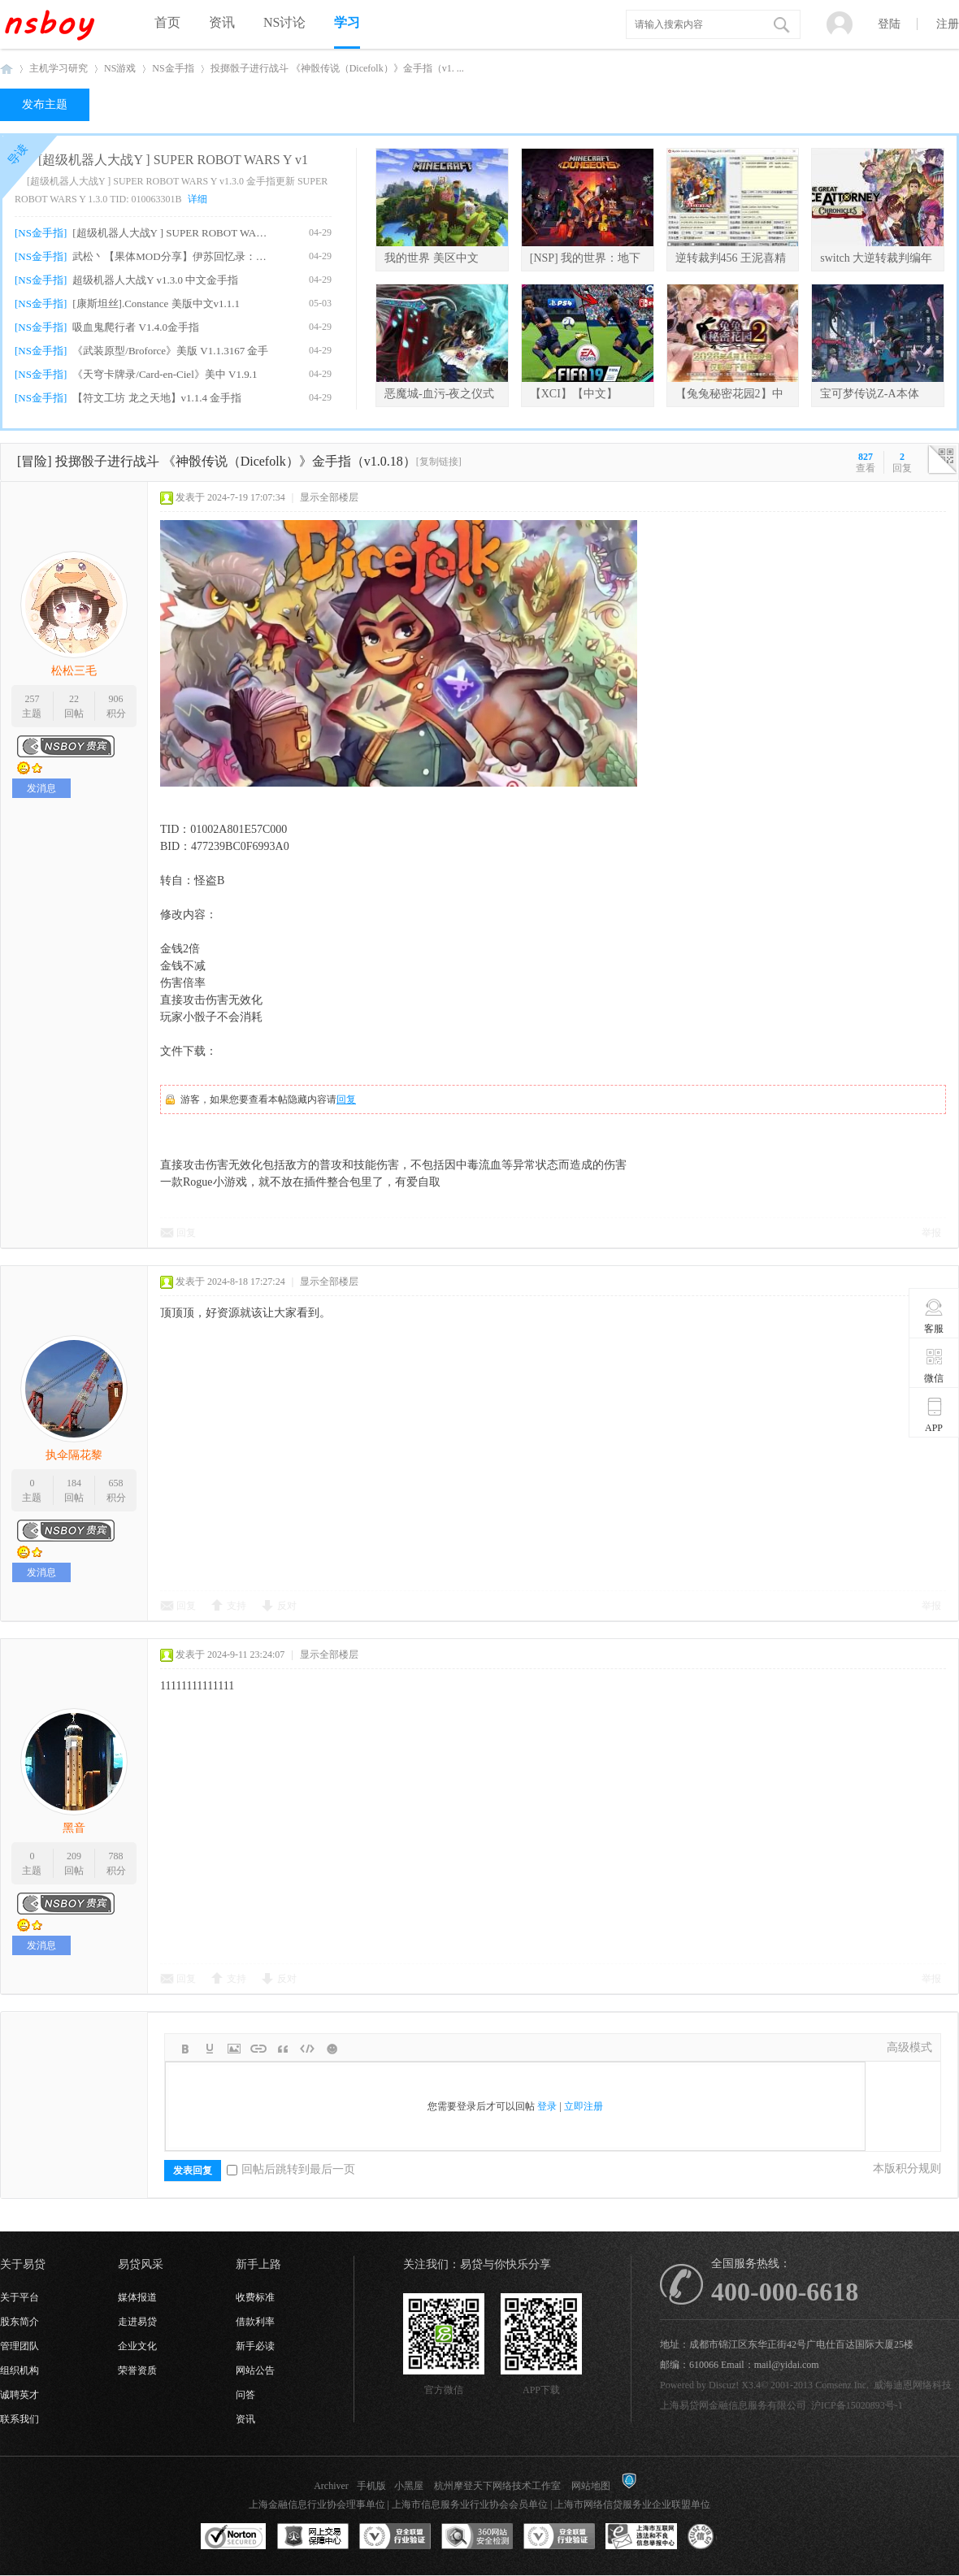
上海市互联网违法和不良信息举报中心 (641, 2537)
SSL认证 (234, 2537)
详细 (197, 199)
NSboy (6, 68)
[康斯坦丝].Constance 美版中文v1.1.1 (156, 303)
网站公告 (255, 2370)
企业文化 (137, 2346)
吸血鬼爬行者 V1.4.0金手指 (135, 327)
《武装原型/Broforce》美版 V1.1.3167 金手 (170, 351)
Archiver (331, 2485)
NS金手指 (172, 68)
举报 (931, 1232)
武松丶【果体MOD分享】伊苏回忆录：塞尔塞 (171, 256)
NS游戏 (120, 68)
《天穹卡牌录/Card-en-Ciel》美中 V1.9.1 (164, 374)
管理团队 (19, 2346)
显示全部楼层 (329, 497)
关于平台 (19, 2297)
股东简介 (19, 2321)
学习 (347, 22)
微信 (934, 1365)
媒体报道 (137, 2297)
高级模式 (909, 2047)
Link (258, 2048)
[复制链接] (439, 461)
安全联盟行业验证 (395, 2537)
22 (74, 699)
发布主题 (44, 104)
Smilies (331, 2048)
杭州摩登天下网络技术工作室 (497, 2485)
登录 (547, 2106)
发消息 (41, 788)
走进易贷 (137, 2321)
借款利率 (255, 2321)
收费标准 (255, 2297)
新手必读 (255, 2346)
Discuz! (724, 2385)
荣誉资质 (137, 2370)
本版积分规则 (907, 2168)
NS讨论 (284, 22)
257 (31, 699)
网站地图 (590, 2485)
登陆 (889, 24)
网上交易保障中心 (313, 2537)
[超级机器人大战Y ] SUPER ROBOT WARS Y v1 (173, 160)
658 (116, 1483)
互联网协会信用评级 (723, 2537)
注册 (947, 24)
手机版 (371, 2485)
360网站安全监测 (477, 2537)
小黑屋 (408, 2485)
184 (74, 1483)
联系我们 (19, 2419)
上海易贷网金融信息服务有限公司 (733, 2405)
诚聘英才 (19, 2394)
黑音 (74, 1828)
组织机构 (19, 2370)
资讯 (222, 22)
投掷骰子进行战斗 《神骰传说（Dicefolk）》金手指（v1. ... (337, 68)
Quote (283, 2048)
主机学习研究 (58, 68)
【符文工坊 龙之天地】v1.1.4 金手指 (156, 398)
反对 (287, 1605)
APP (934, 1414)
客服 (934, 1315)
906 (116, 699)
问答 (245, 2394)
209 (74, 1856)
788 (116, 1856)
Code (307, 2048)
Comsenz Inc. (842, 2385)
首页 (167, 22)
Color (210, 2048)
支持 (236, 1605)
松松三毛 (74, 671)
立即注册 (583, 2106)
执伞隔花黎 (74, 1455)
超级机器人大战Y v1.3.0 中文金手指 (155, 280)
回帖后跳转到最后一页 (291, 2169)
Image (234, 2048)
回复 (346, 1099)
